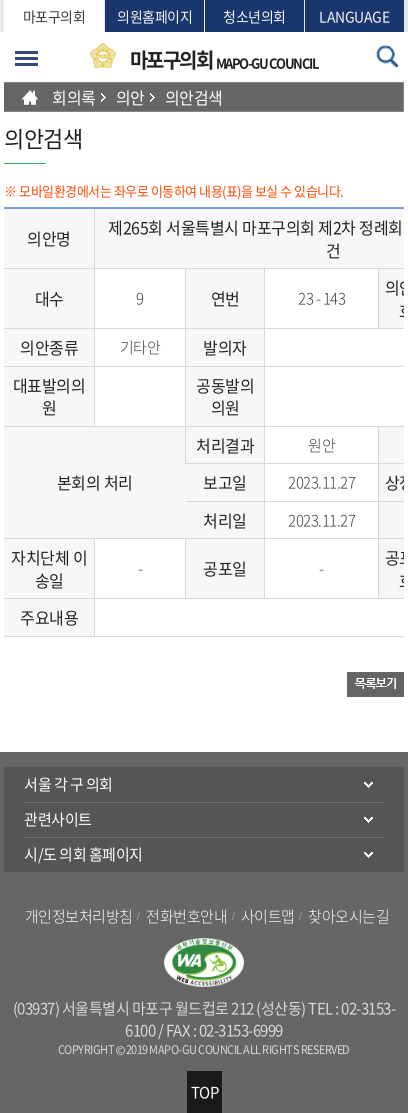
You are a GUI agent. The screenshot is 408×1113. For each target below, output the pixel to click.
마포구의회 (54, 16)
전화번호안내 (186, 916)
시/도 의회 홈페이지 (83, 854)
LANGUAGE (354, 16)
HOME (30, 97)
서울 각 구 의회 (68, 784)
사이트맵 (268, 916)
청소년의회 (254, 16)
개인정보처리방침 (79, 916)
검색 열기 (387, 56)
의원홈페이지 (154, 16)
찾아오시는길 (348, 916)
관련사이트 (58, 819)
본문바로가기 (4, 0)
